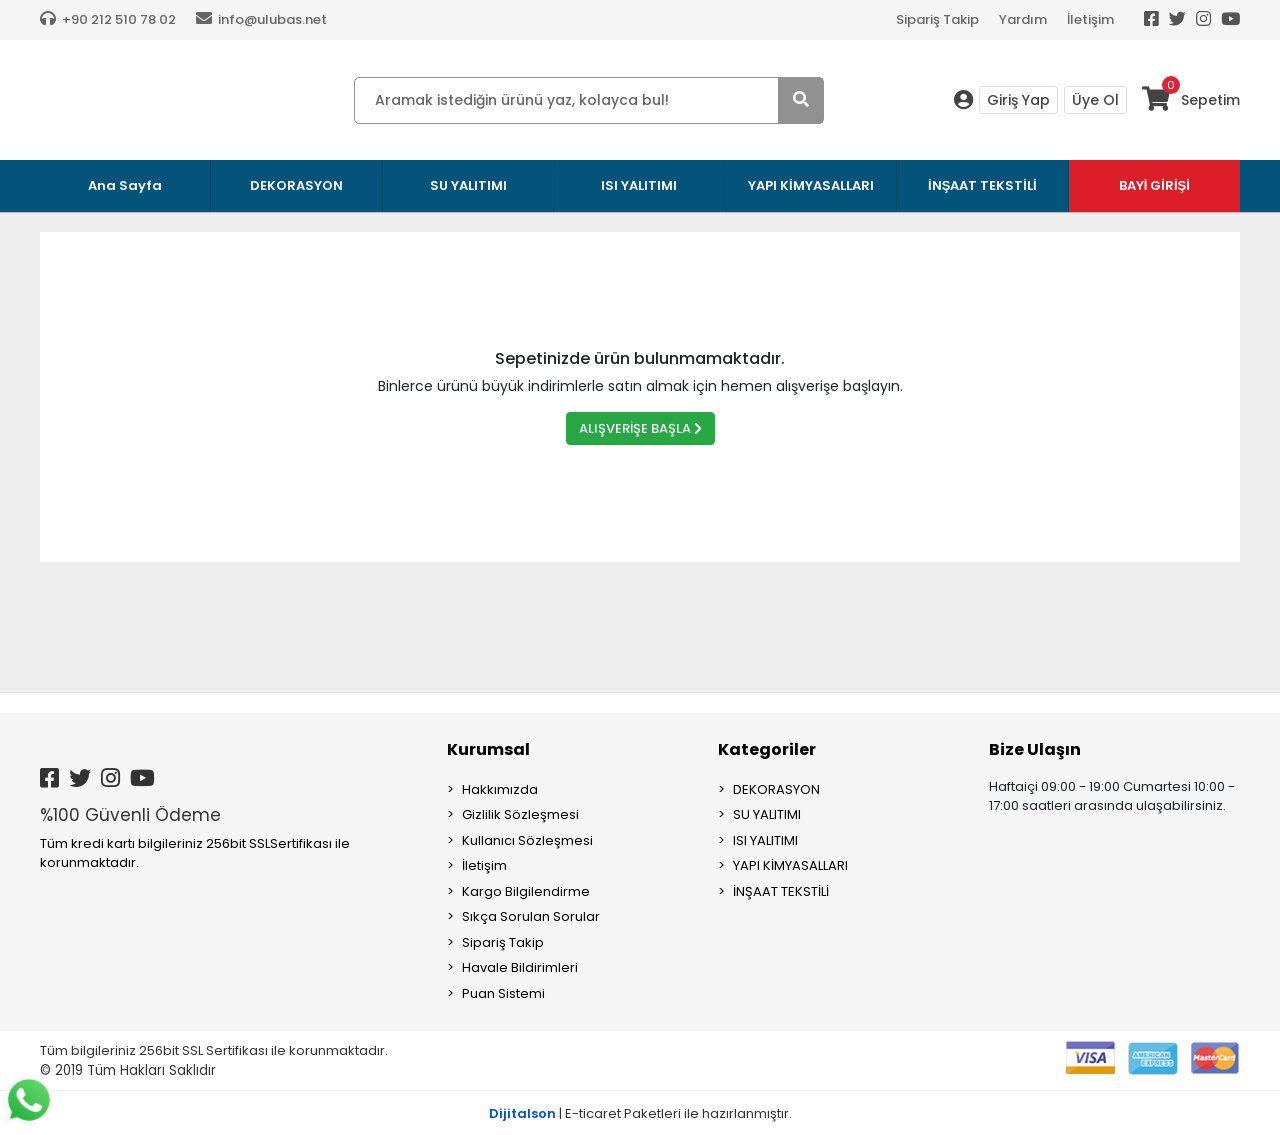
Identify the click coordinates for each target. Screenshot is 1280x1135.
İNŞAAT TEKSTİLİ (781, 891)
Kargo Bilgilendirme (526, 891)
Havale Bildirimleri (520, 967)
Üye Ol (1095, 100)
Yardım (1023, 19)
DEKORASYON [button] (296, 185)
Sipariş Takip (937, 19)
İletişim (1090, 19)
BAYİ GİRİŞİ (1154, 185)
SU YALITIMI (767, 814)
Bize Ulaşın (1035, 749)
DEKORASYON (776, 789)
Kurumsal (488, 749)
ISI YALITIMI (765, 840)
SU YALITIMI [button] (468, 185)
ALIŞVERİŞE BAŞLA (640, 428)
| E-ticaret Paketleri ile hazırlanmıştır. (640, 1113)
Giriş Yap (1018, 100)
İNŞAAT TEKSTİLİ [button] (982, 185)
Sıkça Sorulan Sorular (531, 916)
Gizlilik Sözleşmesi (520, 814)
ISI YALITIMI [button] (639, 185)
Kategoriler (767, 749)
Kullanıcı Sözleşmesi (527, 840)
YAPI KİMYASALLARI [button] (811, 185)
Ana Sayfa (125, 185)
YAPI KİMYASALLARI (790, 865)
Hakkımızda (500, 789)
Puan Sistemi (503, 993)
